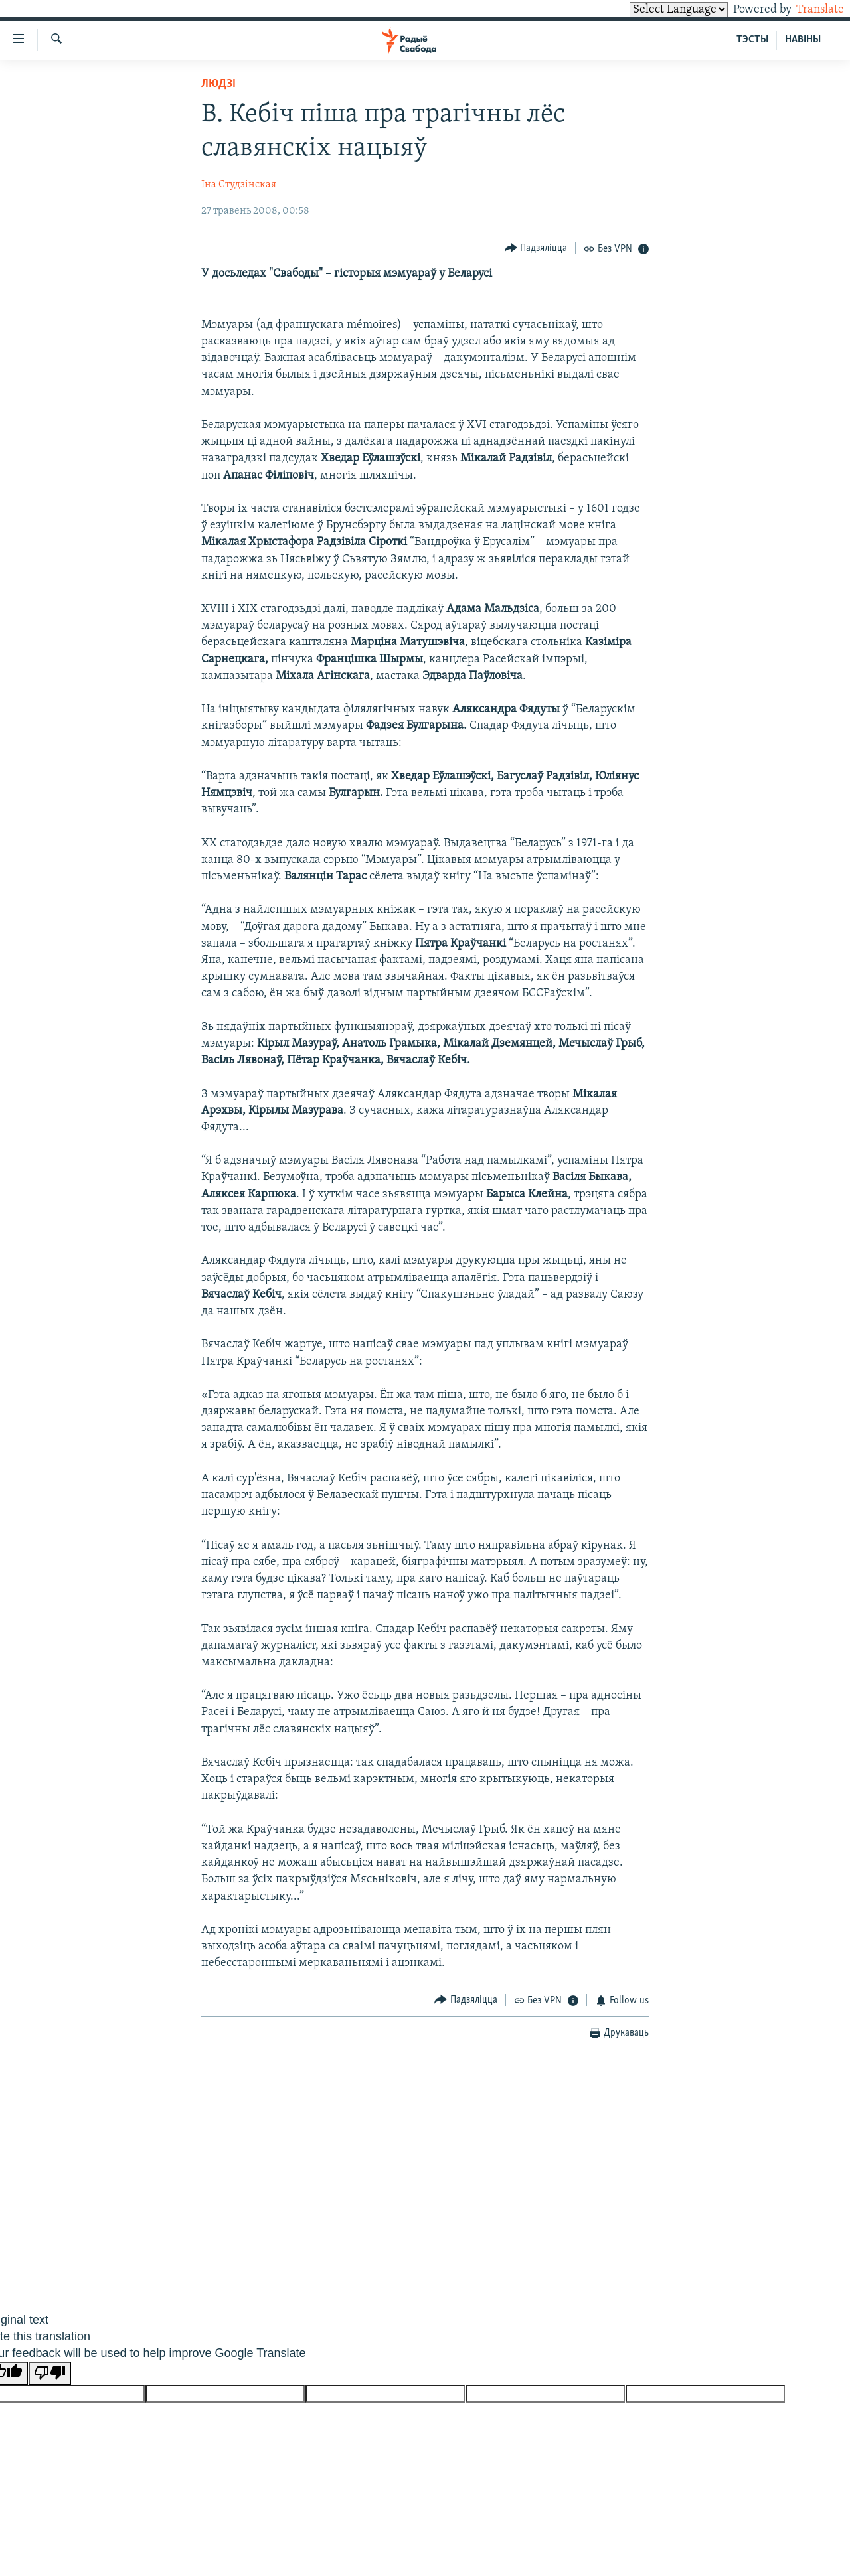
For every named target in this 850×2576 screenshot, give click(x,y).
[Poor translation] (50, 2373)
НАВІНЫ (803, 40)
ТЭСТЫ (752, 40)
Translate (808, 9)
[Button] (536, 248)
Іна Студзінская (238, 184)
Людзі (218, 84)
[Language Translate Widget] (656, 9)
